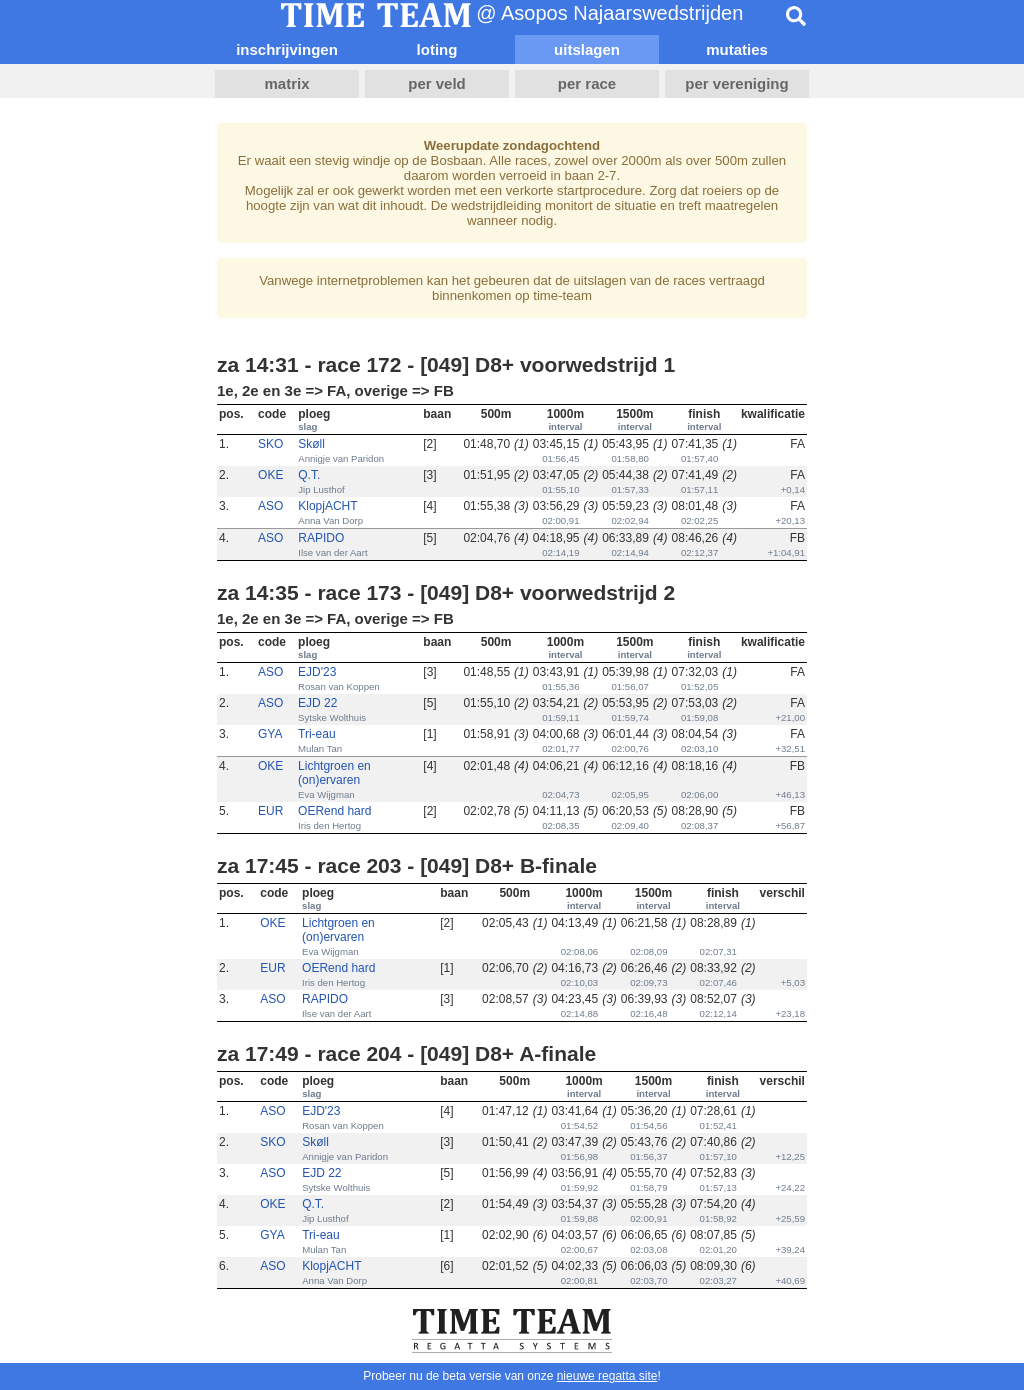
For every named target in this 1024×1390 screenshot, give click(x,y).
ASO (270, 506)
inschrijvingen (287, 49)
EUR (270, 811)
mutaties (737, 49)
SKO (270, 444)
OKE (270, 475)
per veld (437, 83)
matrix (286, 83)
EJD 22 (317, 703)
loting (437, 49)
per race (587, 83)
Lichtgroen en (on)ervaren (334, 773)
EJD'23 (317, 672)
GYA (270, 734)
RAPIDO (321, 538)
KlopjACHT (327, 506)
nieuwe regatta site (607, 1376)
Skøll (311, 444)
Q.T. (309, 475)
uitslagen (587, 49)
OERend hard (334, 811)
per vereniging (736, 83)
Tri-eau (317, 734)
